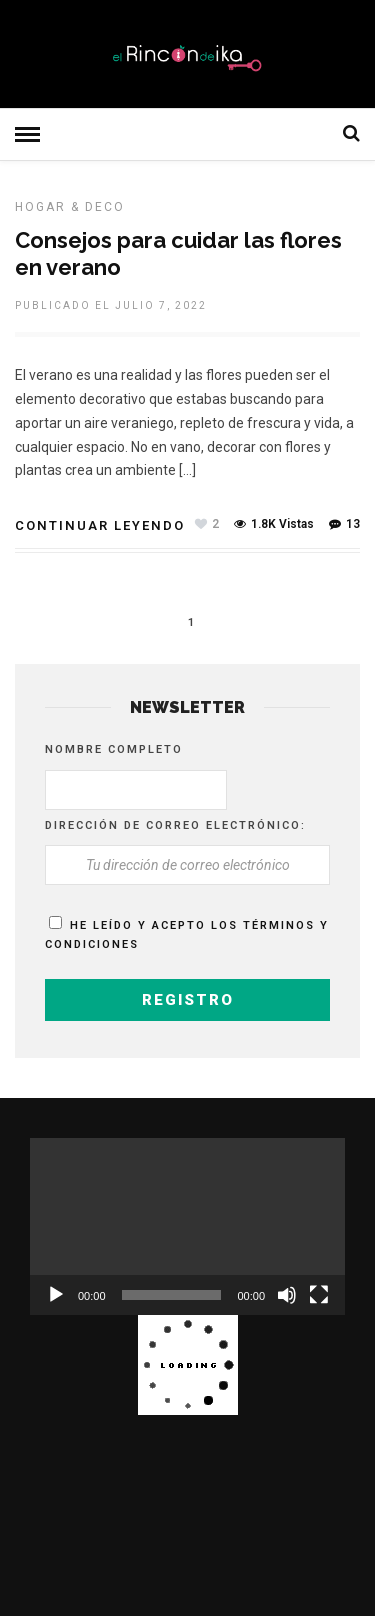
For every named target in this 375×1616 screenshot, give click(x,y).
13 (344, 524)
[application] (187, 1226)
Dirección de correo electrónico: (175, 825)
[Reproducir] (56, 1295)
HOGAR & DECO (70, 207)
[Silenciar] (287, 1295)
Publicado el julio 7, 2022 (111, 305)
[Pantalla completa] (319, 1295)
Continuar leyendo (100, 525)
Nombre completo (114, 749)
